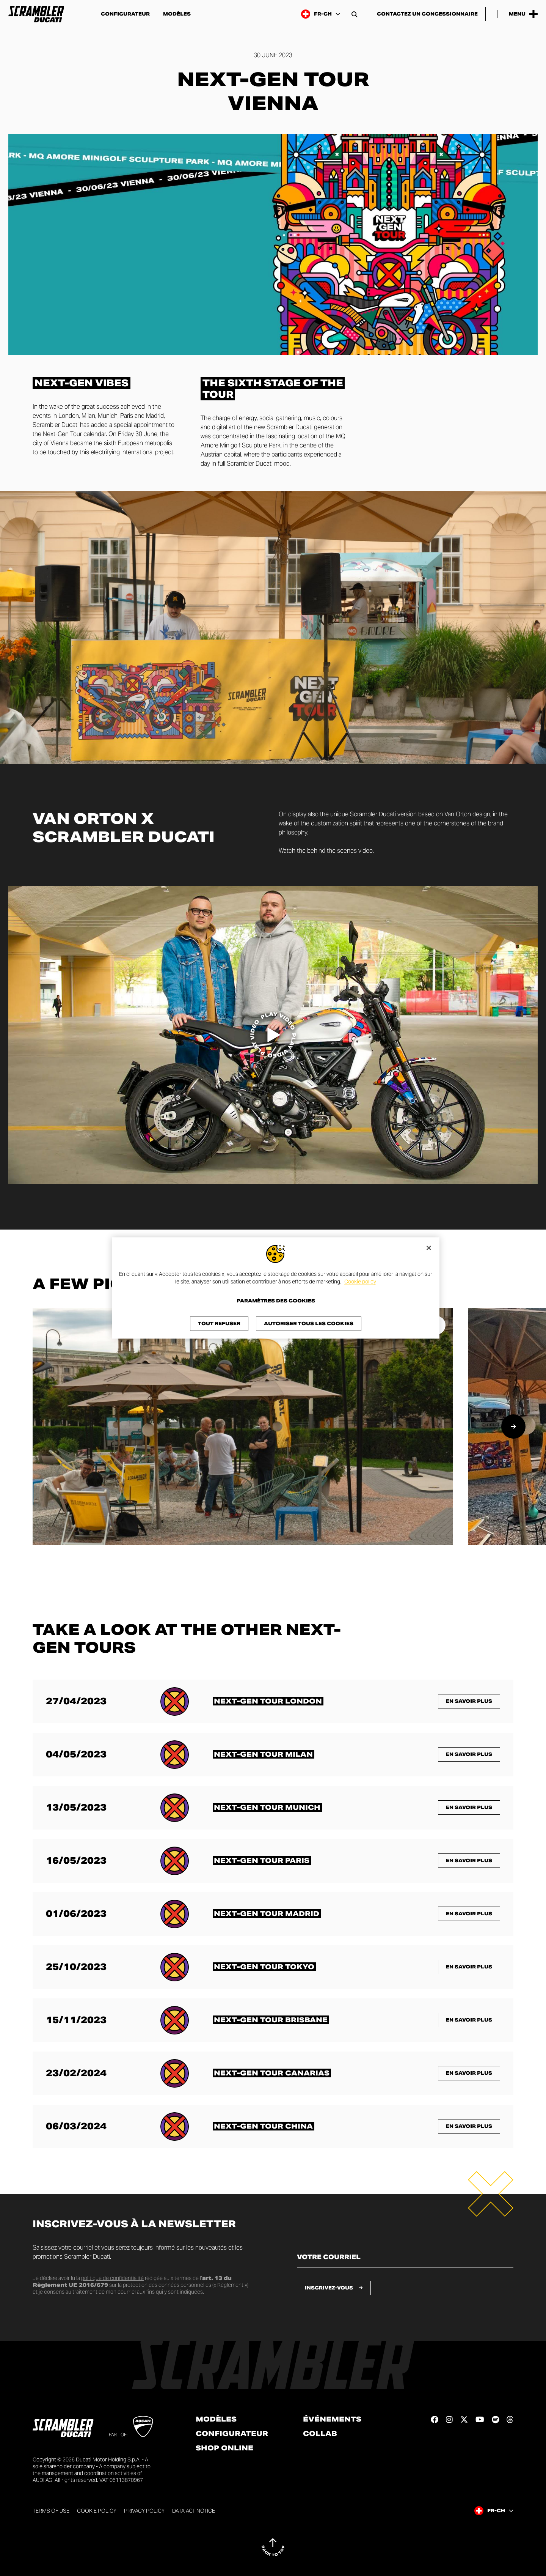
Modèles (177, 14)
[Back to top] (273, 2547)
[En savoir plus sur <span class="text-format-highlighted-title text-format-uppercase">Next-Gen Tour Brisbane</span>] (271, 2019)
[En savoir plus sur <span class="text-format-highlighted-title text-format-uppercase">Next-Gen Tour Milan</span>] (263, 1754)
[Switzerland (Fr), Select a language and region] (320, 14)
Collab (320, 2433)
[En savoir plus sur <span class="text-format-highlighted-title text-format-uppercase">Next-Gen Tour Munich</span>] (267, 1807)
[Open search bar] (354, 14)
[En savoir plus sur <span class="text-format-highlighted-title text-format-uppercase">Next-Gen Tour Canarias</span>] (272, 2073)
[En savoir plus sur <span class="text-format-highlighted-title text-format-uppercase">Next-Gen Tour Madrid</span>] (267, 1913)
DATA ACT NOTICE (193, 2510)
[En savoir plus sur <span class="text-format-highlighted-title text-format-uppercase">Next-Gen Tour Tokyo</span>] (264, 1966)
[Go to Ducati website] (143, 2426)
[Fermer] (428, 1247)
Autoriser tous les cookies (308, 1324)
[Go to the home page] (36, 14)
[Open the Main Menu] (523, 14)
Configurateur (125, 14)
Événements (332, 2419)
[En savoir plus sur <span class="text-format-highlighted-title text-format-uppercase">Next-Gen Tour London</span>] (268, 1701)
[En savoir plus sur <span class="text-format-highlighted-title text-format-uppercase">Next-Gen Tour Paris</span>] (262, 1860)
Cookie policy (360, 1281)
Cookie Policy (96, 2510)
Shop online (224, 2448)
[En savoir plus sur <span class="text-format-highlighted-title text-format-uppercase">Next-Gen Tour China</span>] (263, 2126)
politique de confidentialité (112, 2278)
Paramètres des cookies (276, 1301)
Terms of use (51, 2510)
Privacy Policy (144, 2510)
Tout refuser (219, 1324)
